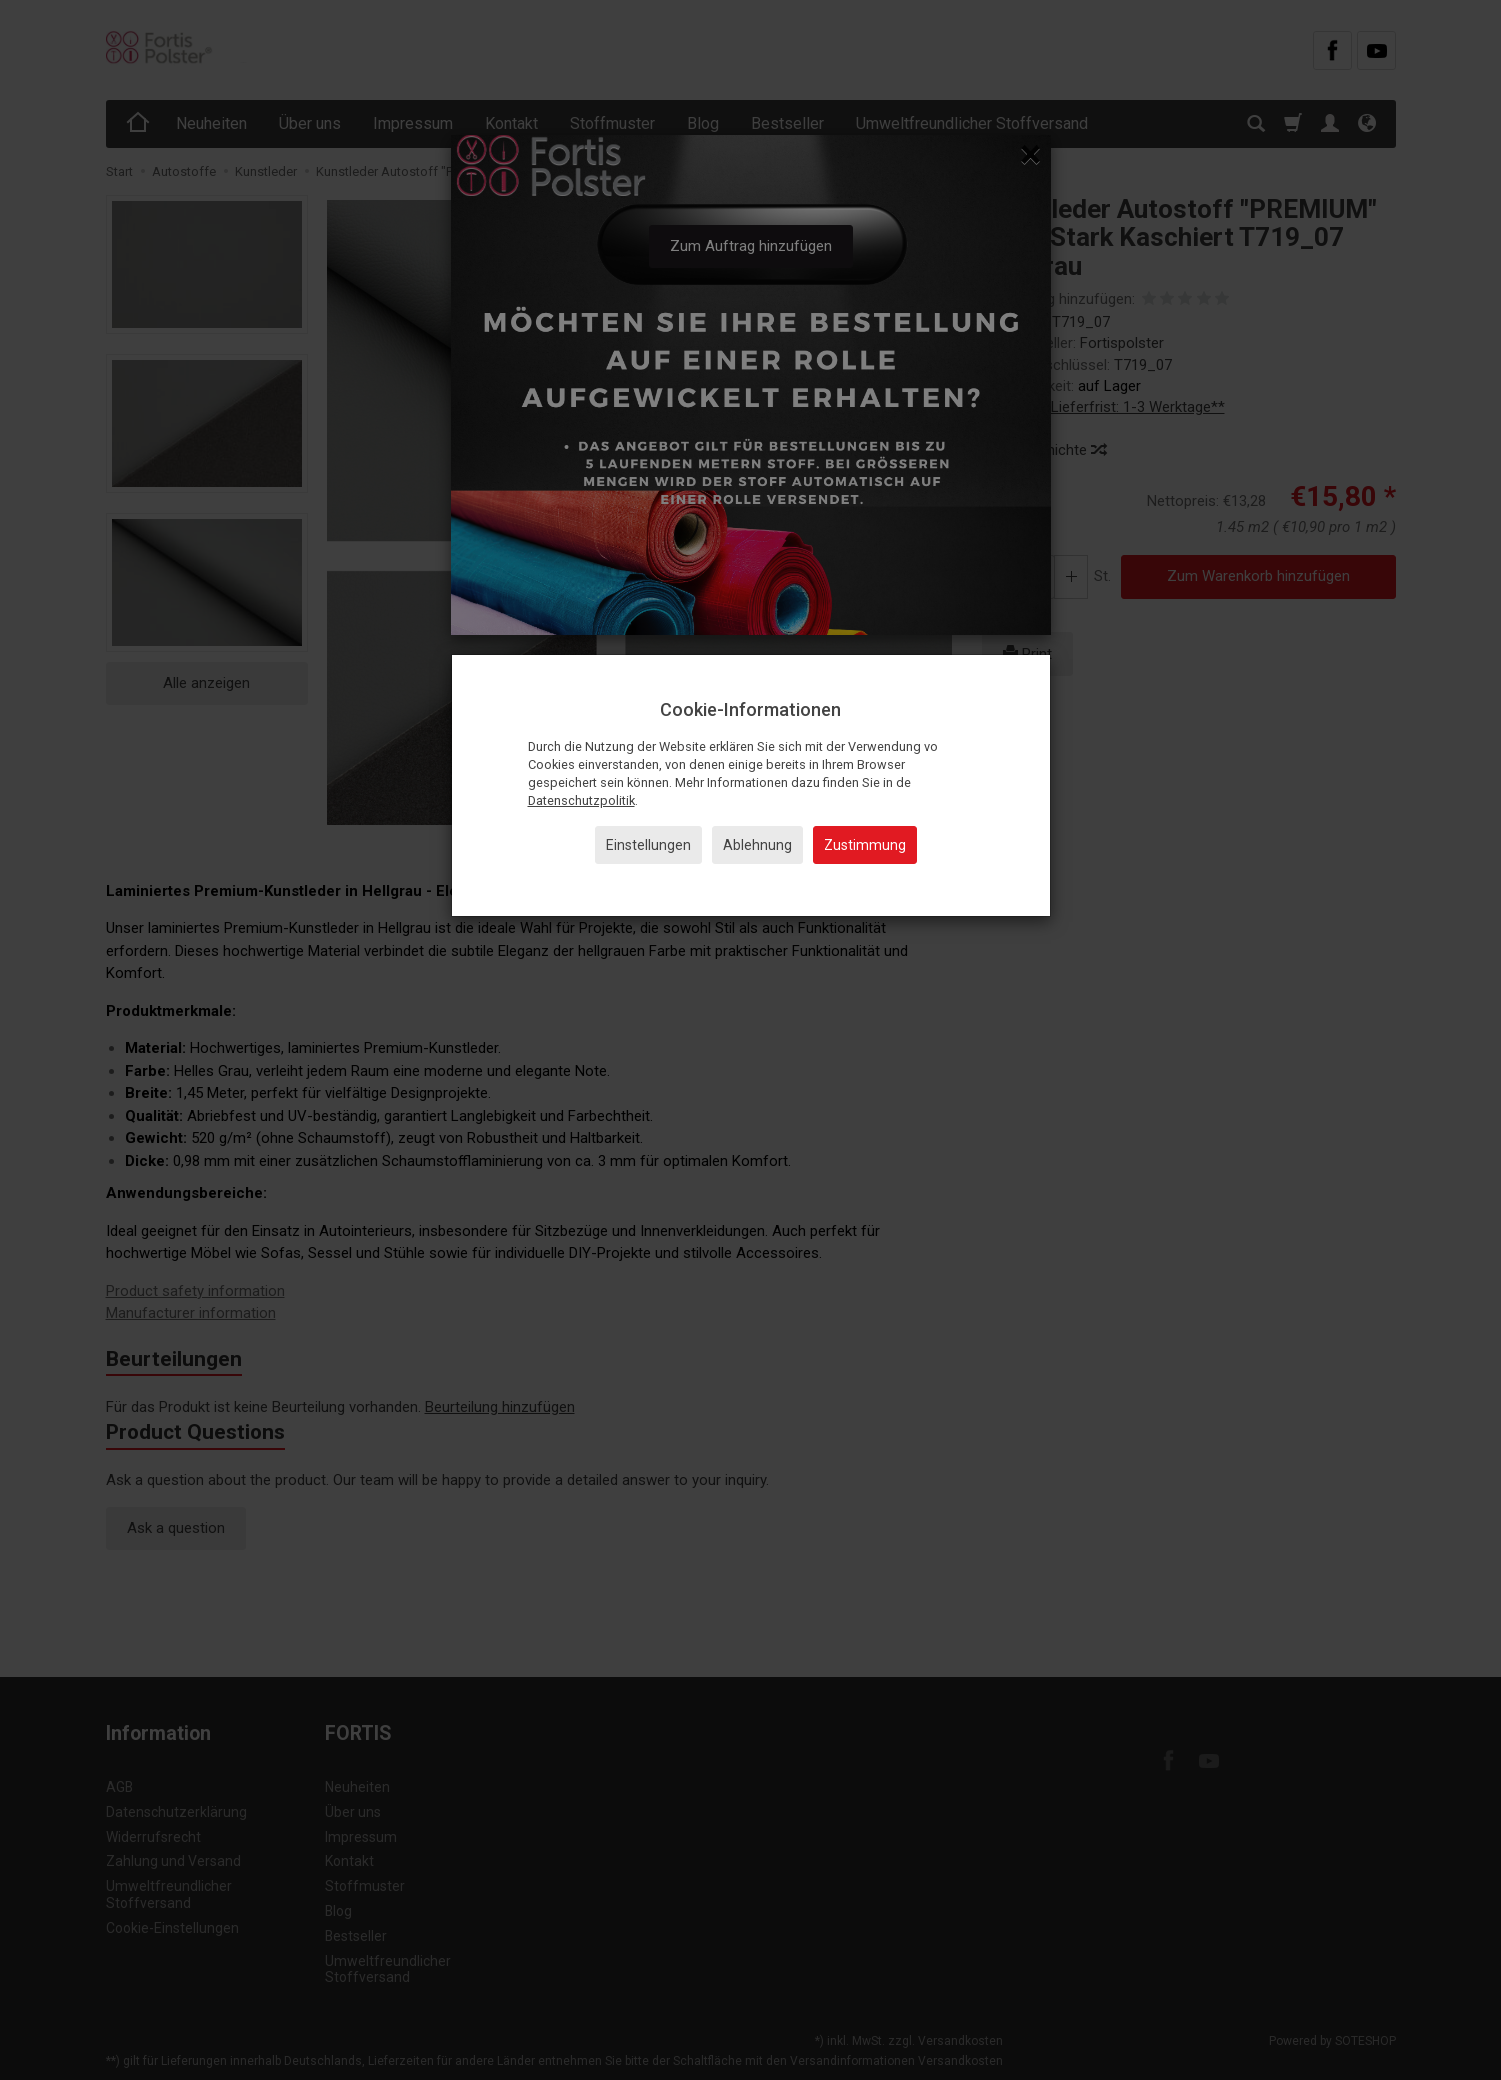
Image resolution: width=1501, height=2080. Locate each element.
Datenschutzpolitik (581, 800)
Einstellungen (648, 845)
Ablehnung (757, 845)
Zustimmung (865, 845)
